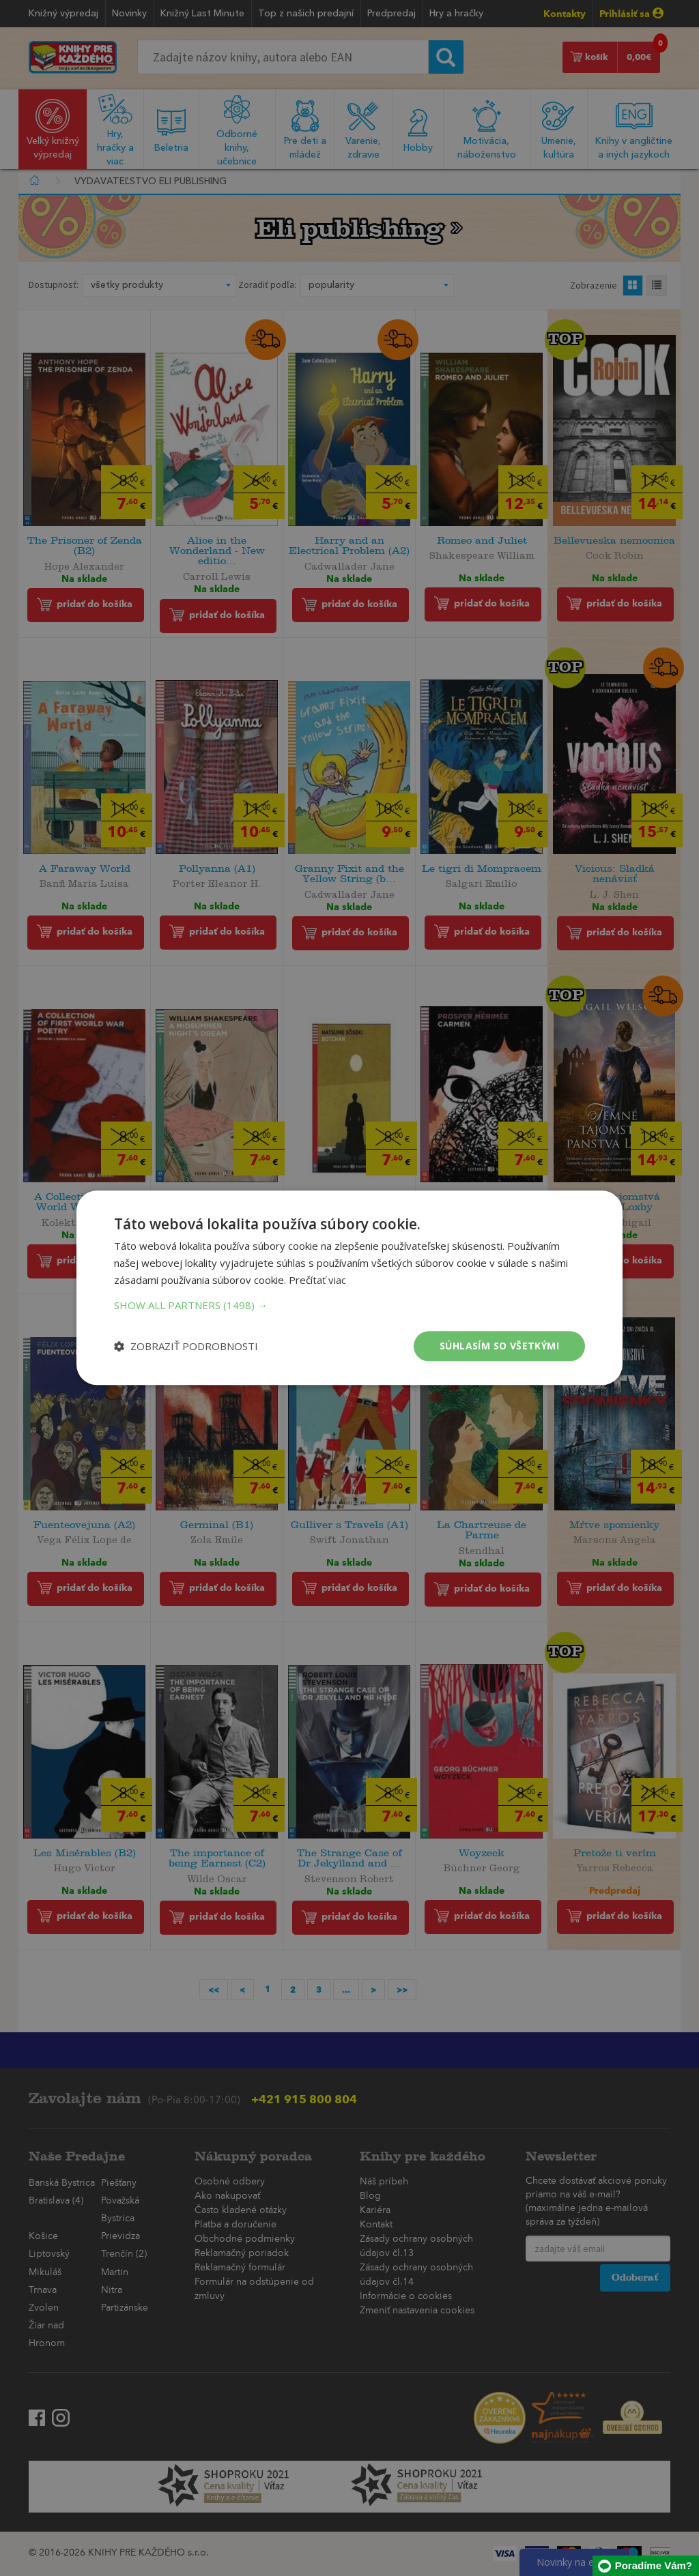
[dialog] (349, 1288)
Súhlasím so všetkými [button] (499, 1345)
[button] (349, 1305)
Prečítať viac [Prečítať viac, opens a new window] (317, 1280)
